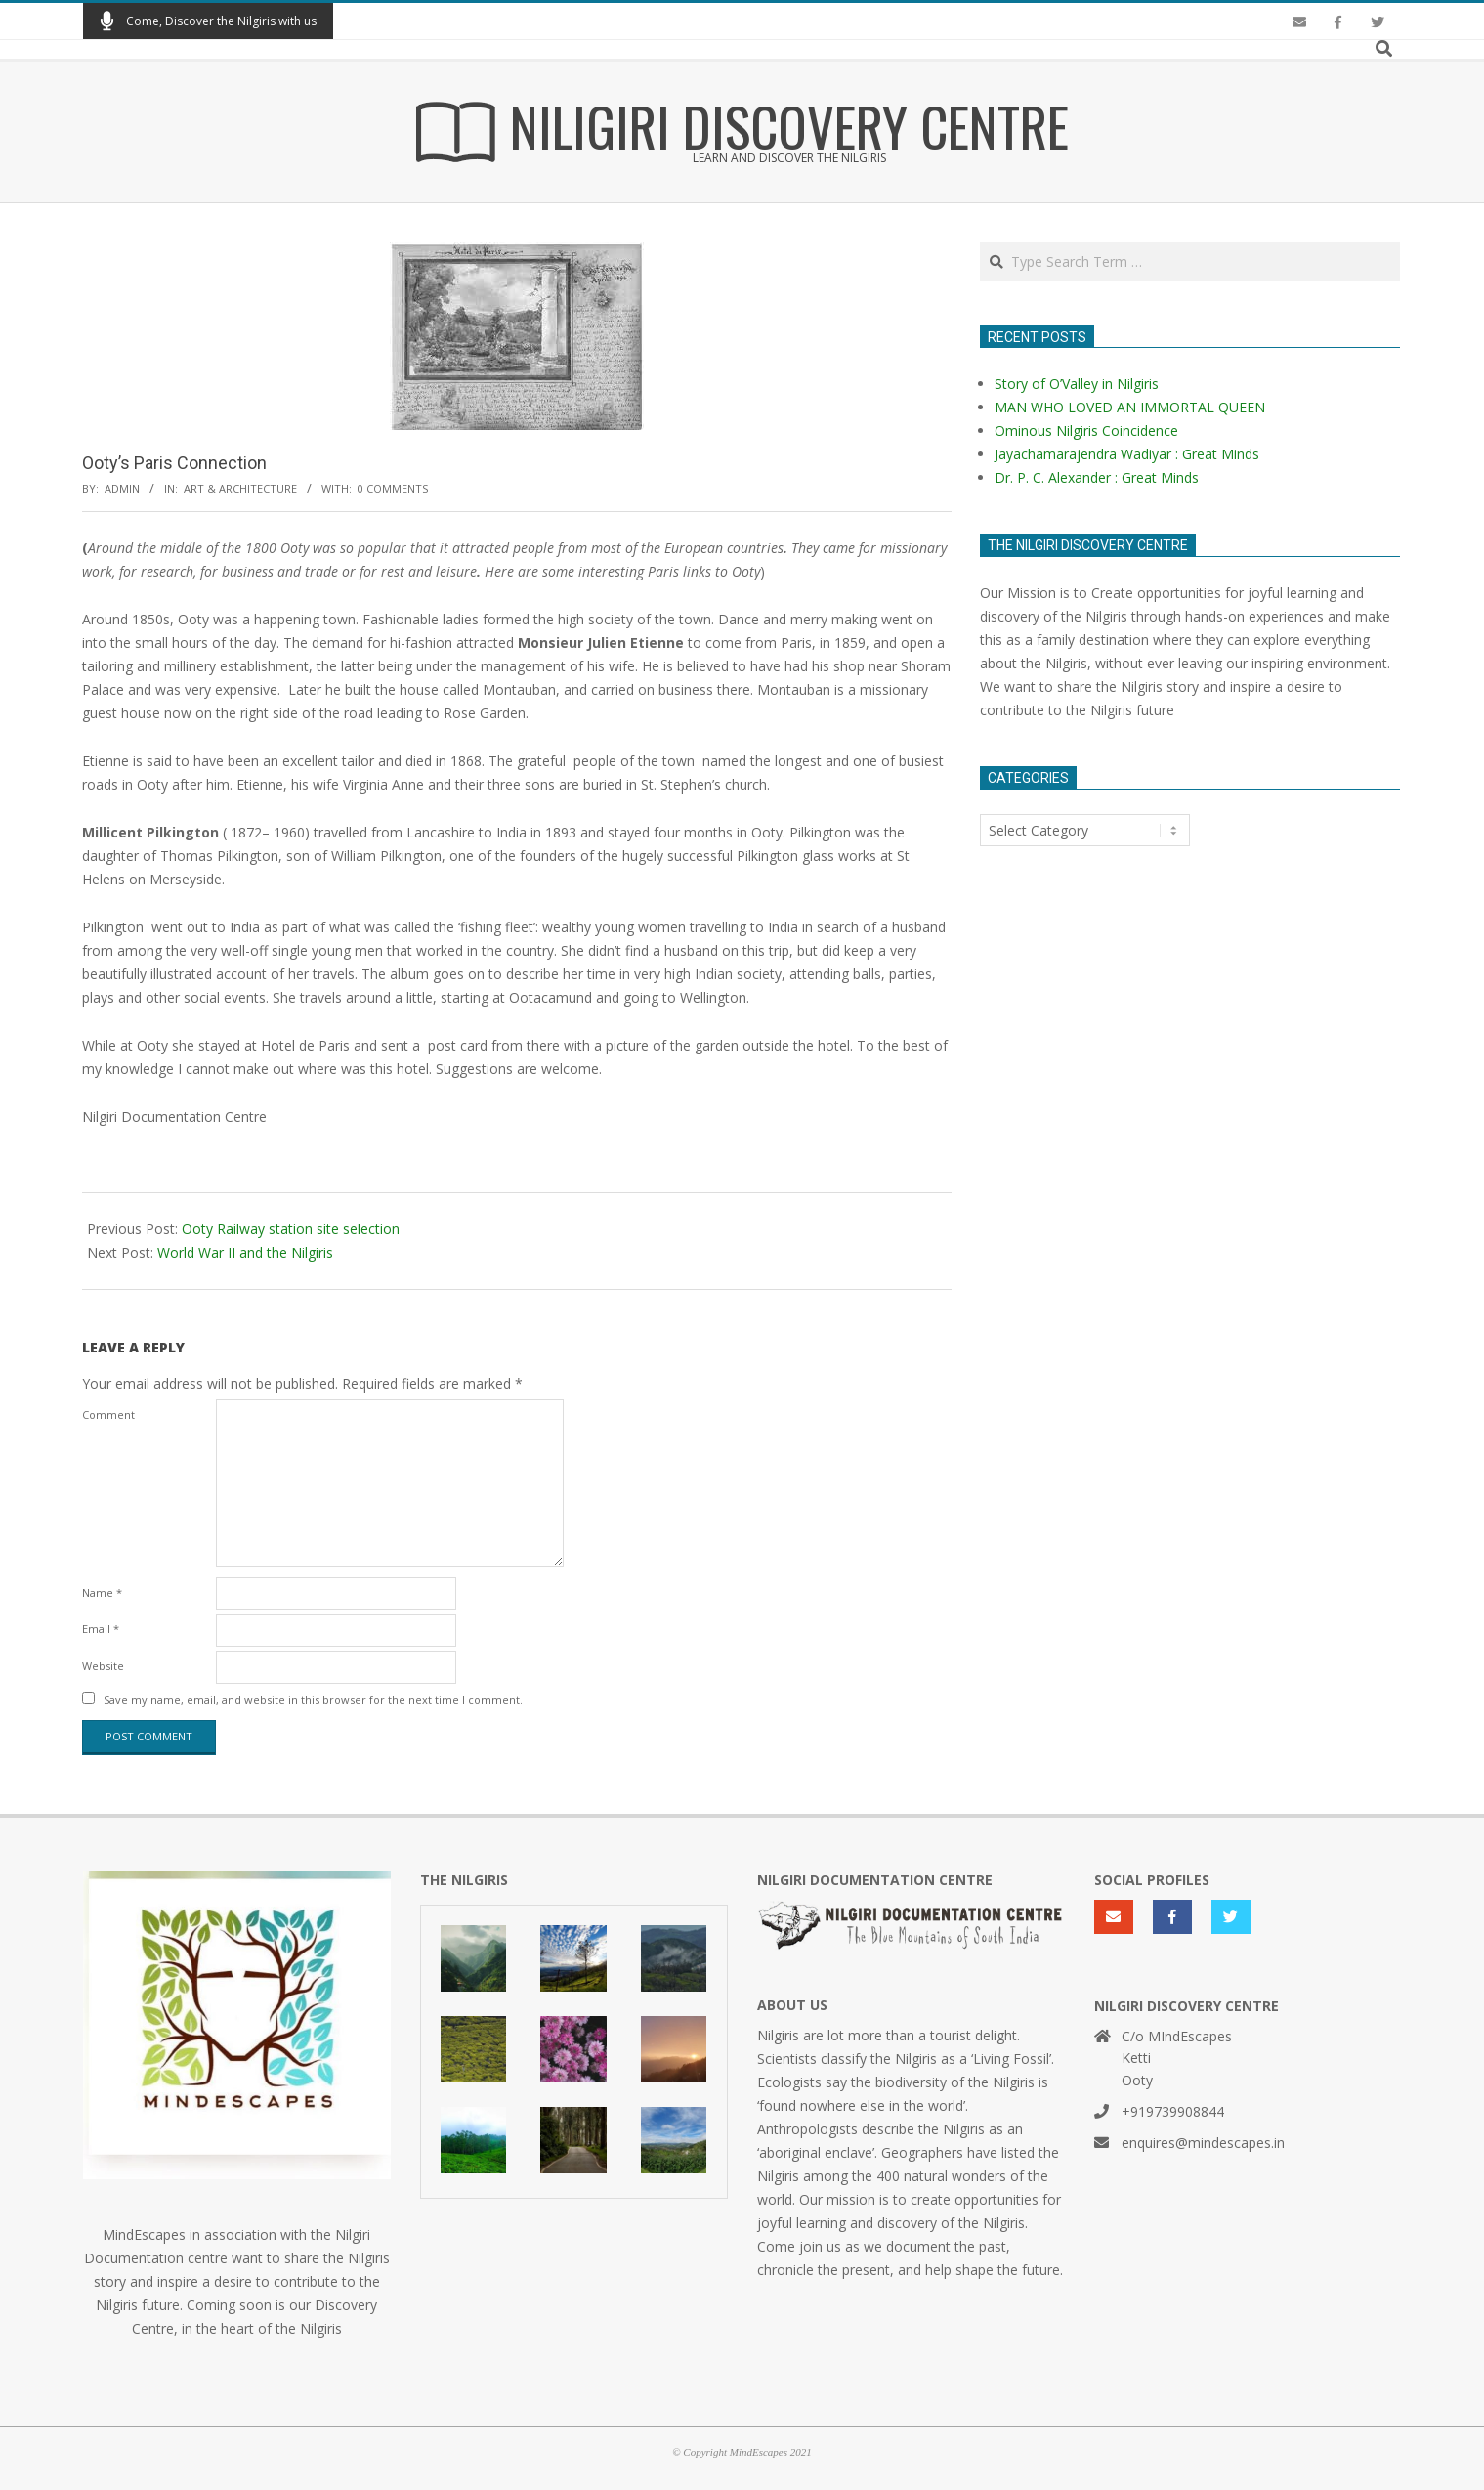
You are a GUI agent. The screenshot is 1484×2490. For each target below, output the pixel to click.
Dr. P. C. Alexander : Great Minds (1097, 477)
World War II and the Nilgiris (245, 1252)
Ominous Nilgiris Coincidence (1086, 430)
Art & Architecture (240, 488)
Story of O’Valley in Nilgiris (1077, 383)
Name (102, 1592)
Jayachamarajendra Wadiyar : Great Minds (1127, 454)
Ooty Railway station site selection (291, 1229)
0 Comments (393, 488)
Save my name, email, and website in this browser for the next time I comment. (313, 1700)
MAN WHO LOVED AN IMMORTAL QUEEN (1130, 407)
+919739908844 (1173, 2111)
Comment (108, 1414)
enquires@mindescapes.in (1203, 2142)
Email (100, 1628)
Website (103, 1665)
